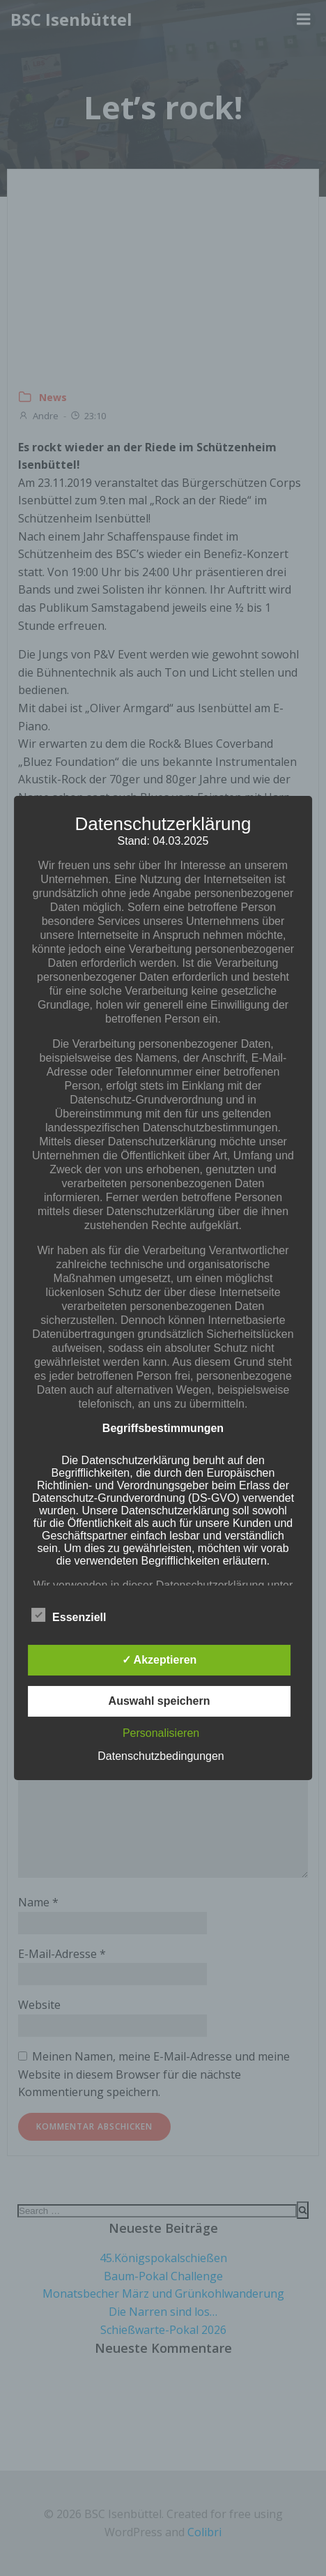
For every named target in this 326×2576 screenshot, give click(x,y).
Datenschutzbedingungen (161, 1756)
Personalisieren (161, 1733)
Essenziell (68, 1614)
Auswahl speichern (159, 1701)
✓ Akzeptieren (159, 1660)
